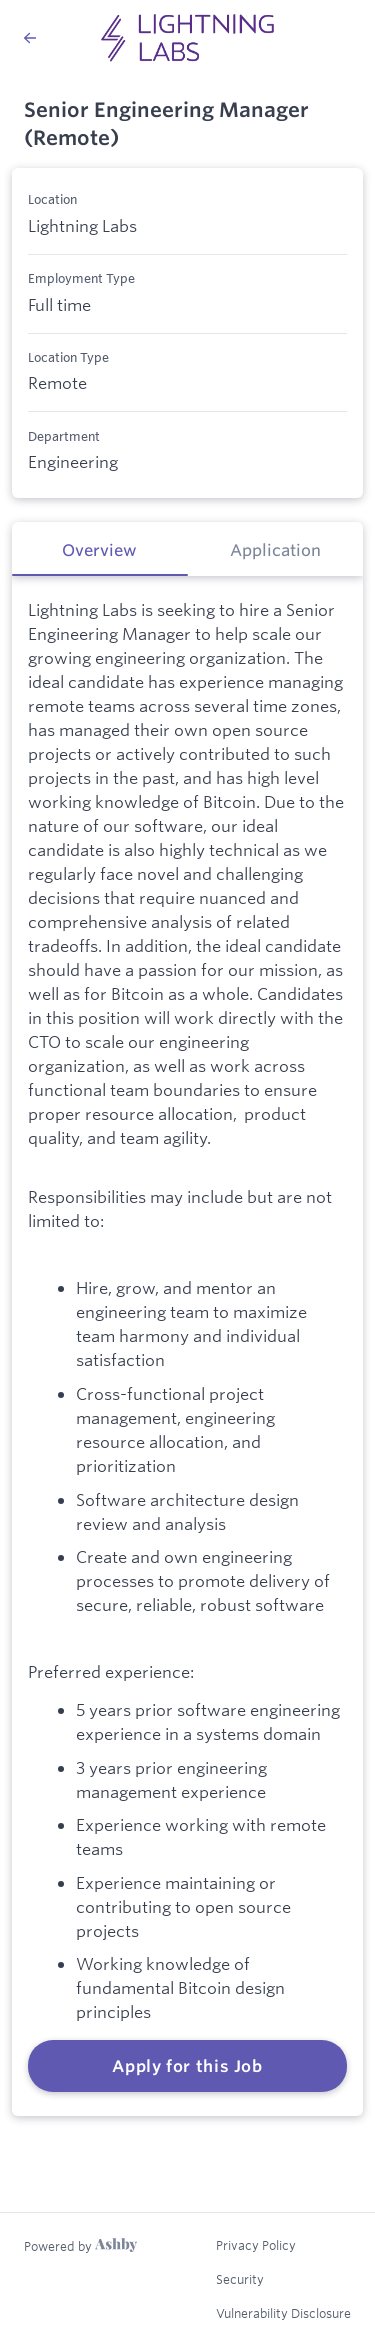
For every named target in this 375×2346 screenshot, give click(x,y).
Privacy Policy (256, 2245)
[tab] (100, 549)
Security (240, 2279)
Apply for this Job (187, 2066)
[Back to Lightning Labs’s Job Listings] (30, 38)
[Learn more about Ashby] (80, 2246)
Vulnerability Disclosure (283, 2313)
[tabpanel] (187, 1346)
